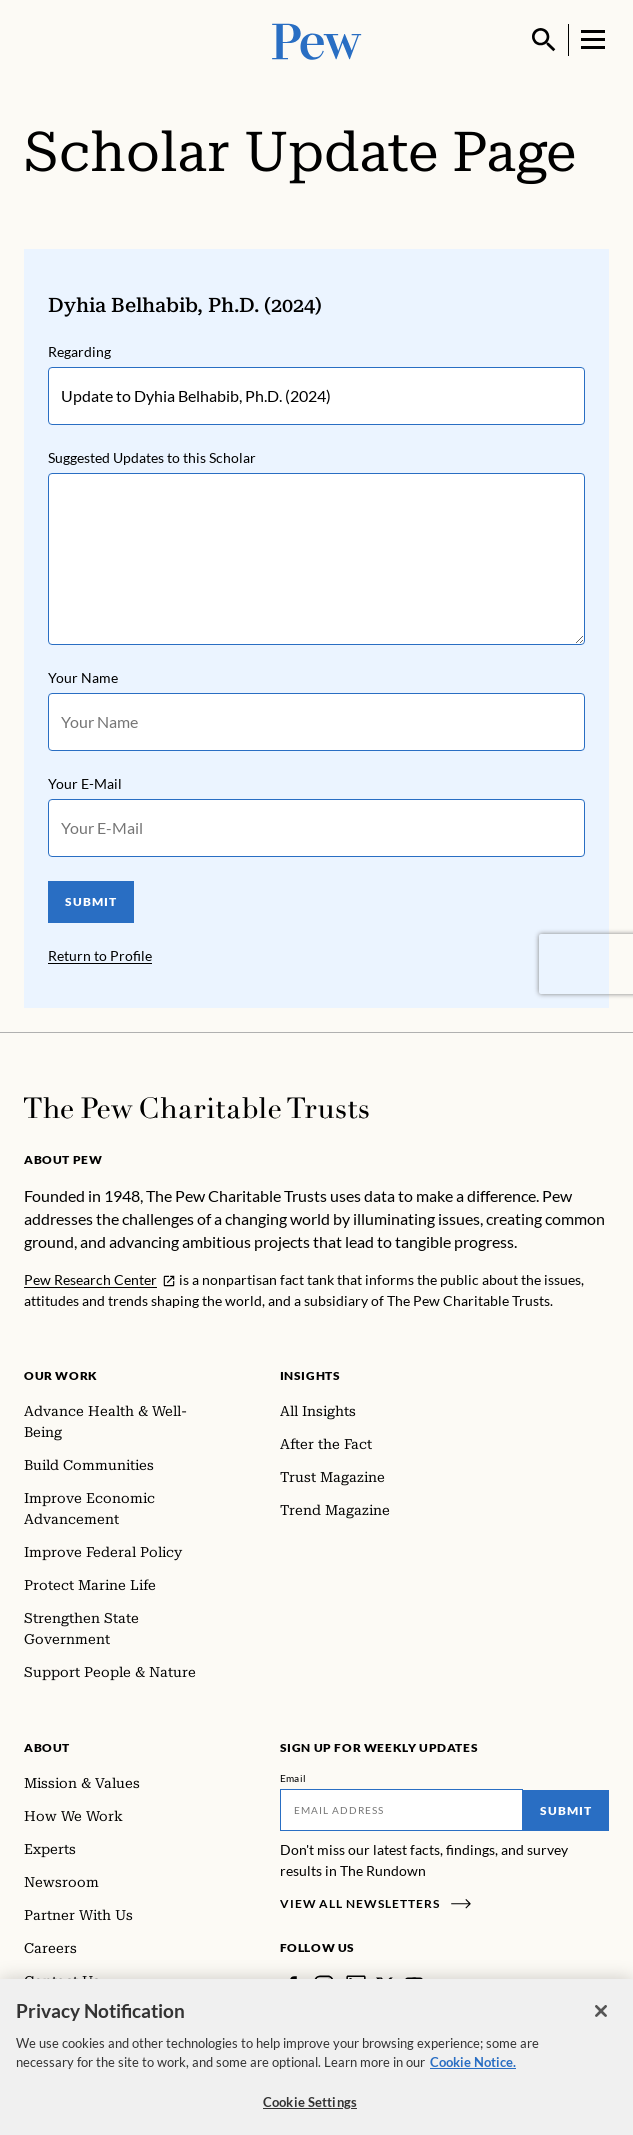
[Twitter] (385, 1985)
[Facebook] (292, 1985)
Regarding (79, 351)
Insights (310, 1375)
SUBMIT (91, 901)
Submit (566, 1810)
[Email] (402, 1810)
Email (293, 1778)
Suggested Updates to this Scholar (152, 457)
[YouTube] (414, 1985)
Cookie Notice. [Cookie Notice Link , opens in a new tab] (473, 2076)
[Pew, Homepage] (317, 39)
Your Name (83, 677)
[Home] (196, 1108)
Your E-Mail (85, 783)
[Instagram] (324, 1985)
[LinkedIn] (356, 1985)
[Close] (601, 2024)
